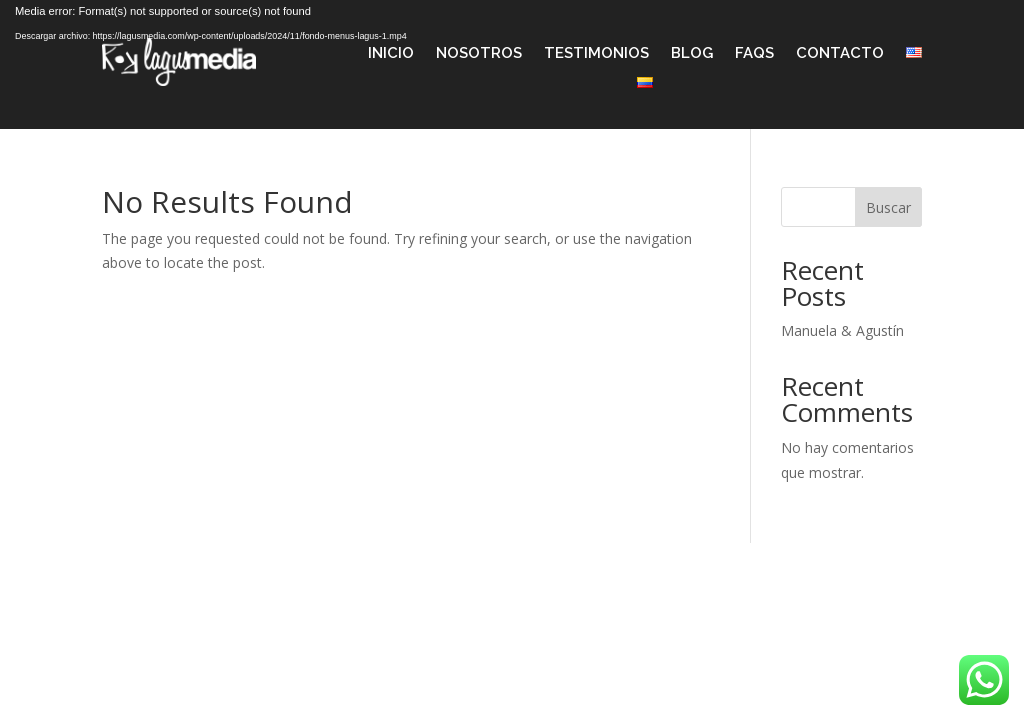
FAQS (754, 54)
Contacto (840, 54)
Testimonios (596, 54)
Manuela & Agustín (842, 330)
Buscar (888, 207)
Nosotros (479, 54)
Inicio (391, 54)
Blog (692, 54)
